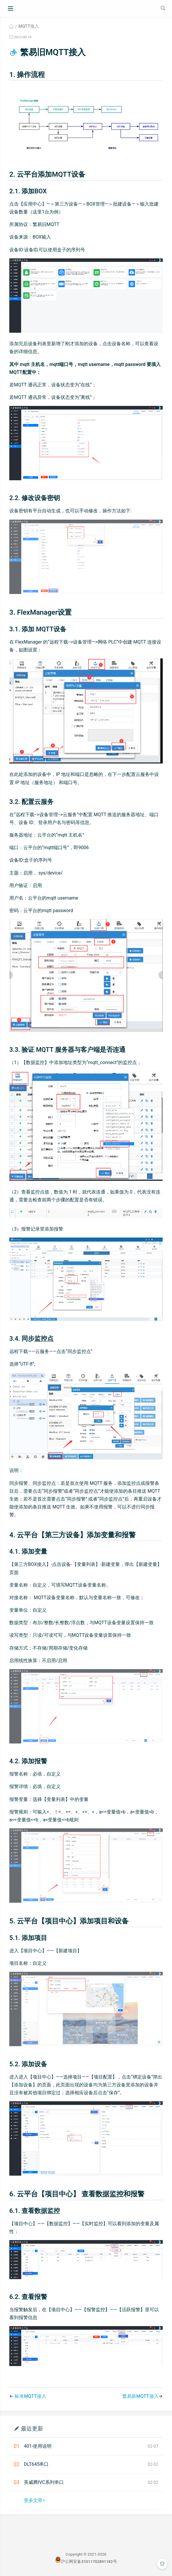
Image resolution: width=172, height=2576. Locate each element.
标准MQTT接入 (30, 2396)
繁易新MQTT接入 (140, 2396)
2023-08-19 (22, 37)
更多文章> (34, 2500)
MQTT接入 (28, 26)
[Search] (163, 8)
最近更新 (32, 2428)
